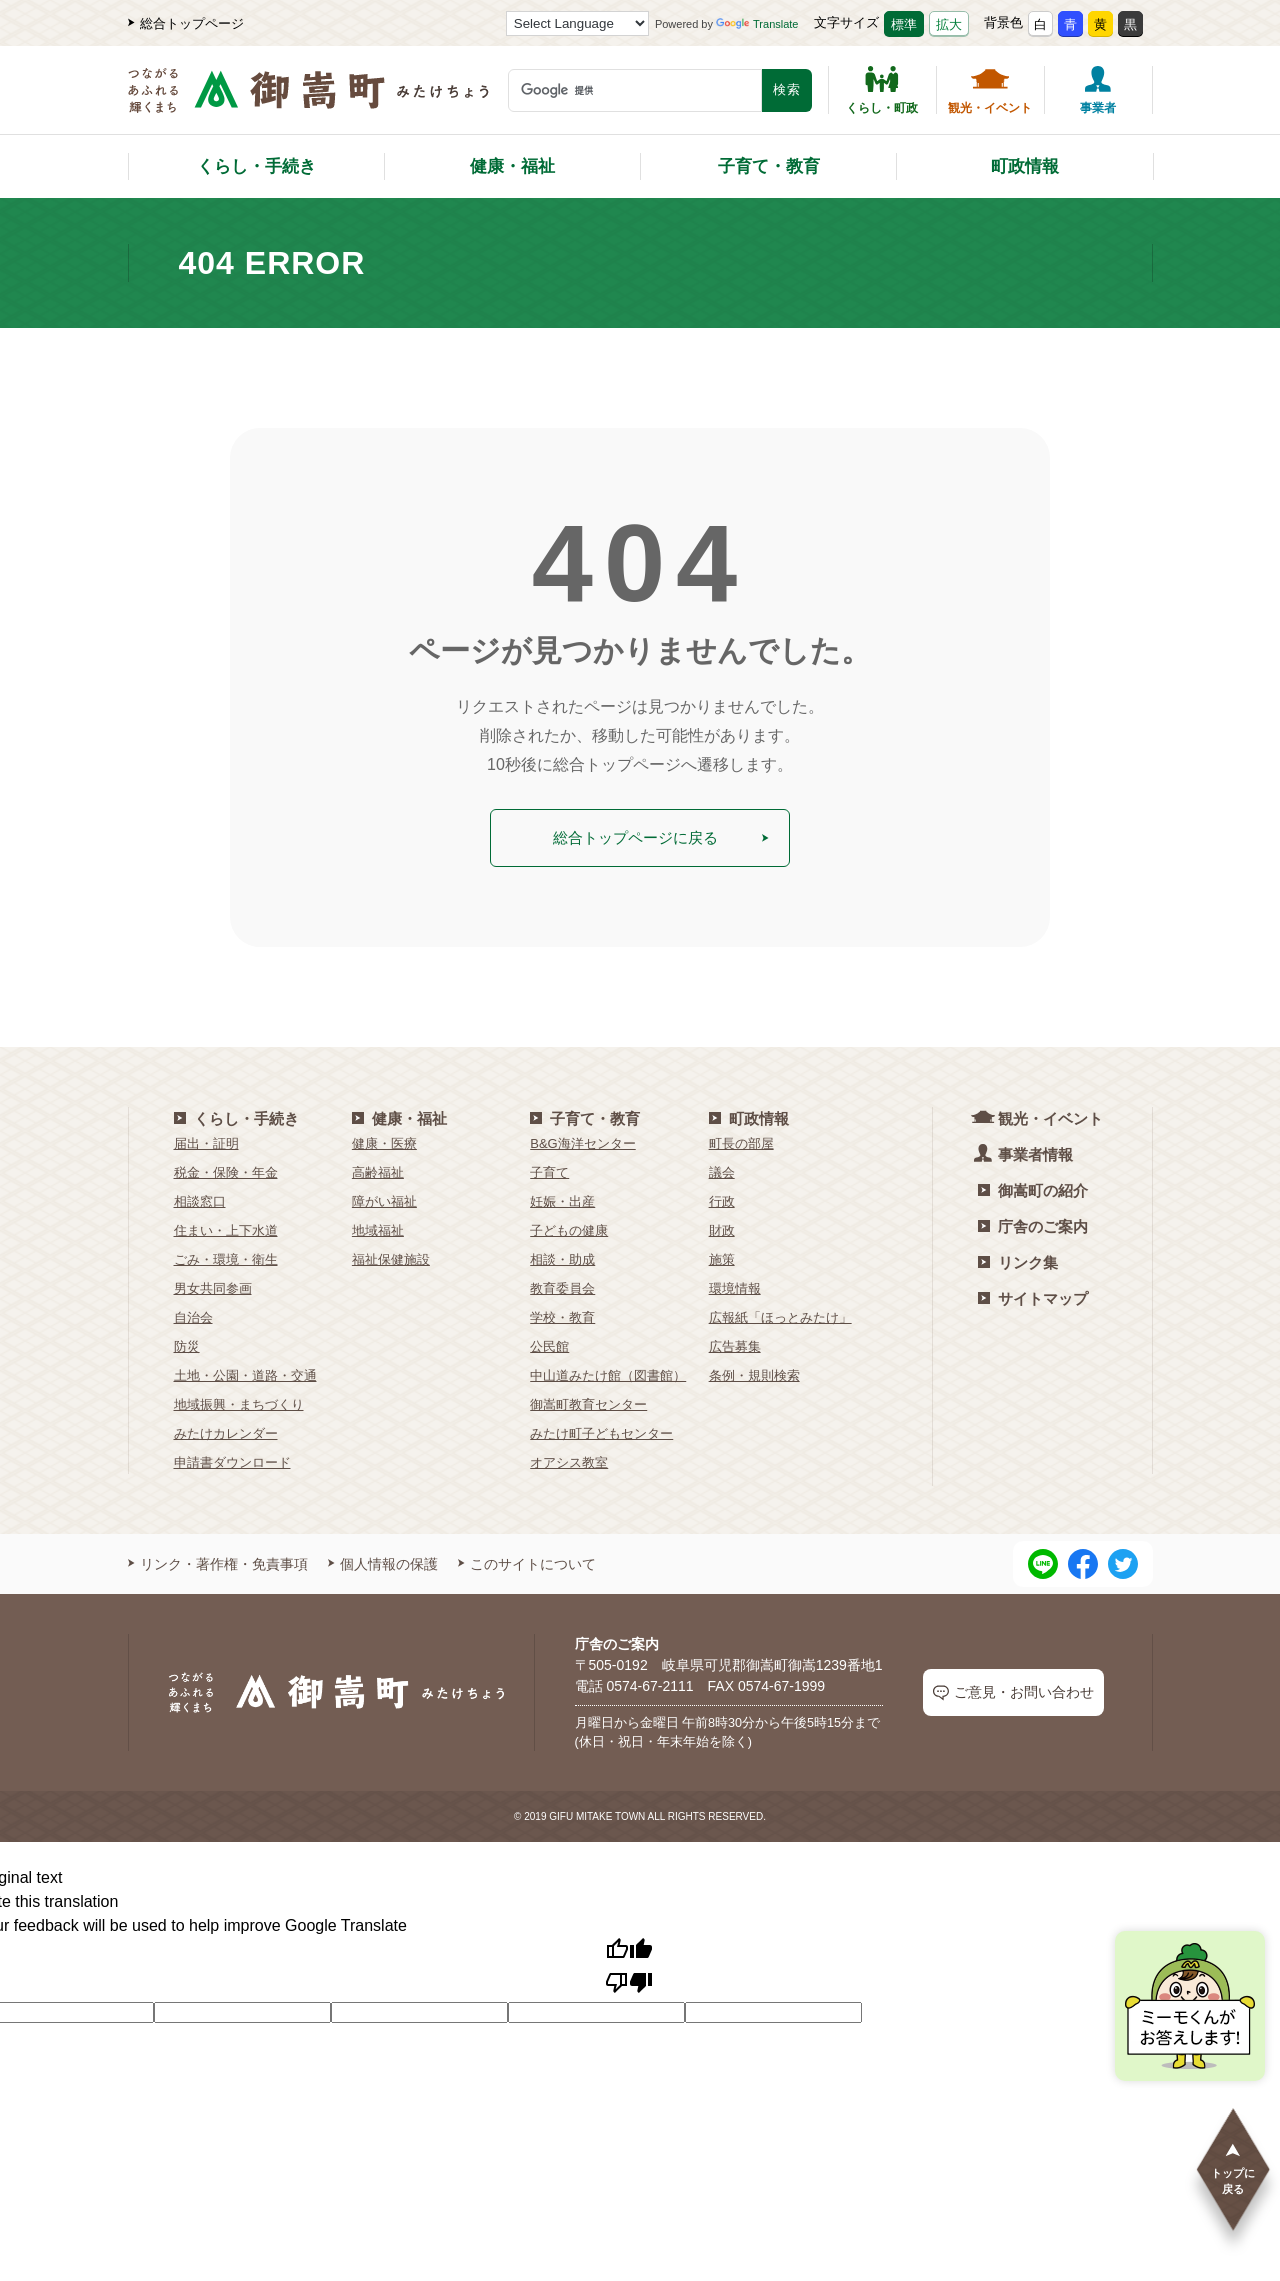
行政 (722, 1197)
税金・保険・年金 (226, 1168)
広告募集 (735, 1342)
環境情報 (735, 1284)
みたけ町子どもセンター (601, 1429)
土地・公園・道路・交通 (245, 1371)
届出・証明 (206, 1139)
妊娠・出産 (562, 1197)
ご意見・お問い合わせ (1013, 1689)
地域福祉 (378, 1226)
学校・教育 (562, 1313)
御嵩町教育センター (588, 1400)
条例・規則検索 (754, 1371)
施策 (722, 1255)
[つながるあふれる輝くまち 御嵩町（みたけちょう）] (308, 100)
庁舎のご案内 (1033, 1222)
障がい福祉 (384, 1197)
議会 (722, 1168)
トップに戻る (1233, 2167)
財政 (722, 1226)
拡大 (949, 24)
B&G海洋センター (582, 1139)
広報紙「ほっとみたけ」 (780, 1313)
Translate (757, 24)
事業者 (1098, 90)
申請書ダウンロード (232, 1458)
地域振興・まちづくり (239, 1400)
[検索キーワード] (635, 90)
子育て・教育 (769, 166)
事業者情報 (1025, 1149)
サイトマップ (1033, 1294)
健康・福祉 (512, 166)
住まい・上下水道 (226, 1226)
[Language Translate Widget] (577, 23)
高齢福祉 (378, 1168)
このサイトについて (527, 1560)
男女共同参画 (213, 1284)
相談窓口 (200, 1197)
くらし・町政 (882, 90)
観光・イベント (990, 90)
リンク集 (1018, 1258)
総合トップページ (186, 23)
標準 (904, 24)
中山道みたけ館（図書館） (608, 1371)
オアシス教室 (569, 1458)
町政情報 (1025, 166)
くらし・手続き (256, 166)
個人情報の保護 (383, 1560)
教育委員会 (562, 1284)
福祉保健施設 (391, 1255)
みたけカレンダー (226, 1429)
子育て (549, 1168)
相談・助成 (562, 1255)
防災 (187, 1342)
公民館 (549, 1342)
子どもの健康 (569, 1226)
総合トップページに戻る (660, 835)
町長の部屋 (741, 1139)
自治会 (193, 1313)
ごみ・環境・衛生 (226, 1255)
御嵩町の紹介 (1033, 1186)
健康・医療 (384, 1139)
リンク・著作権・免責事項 (218, 1560)
